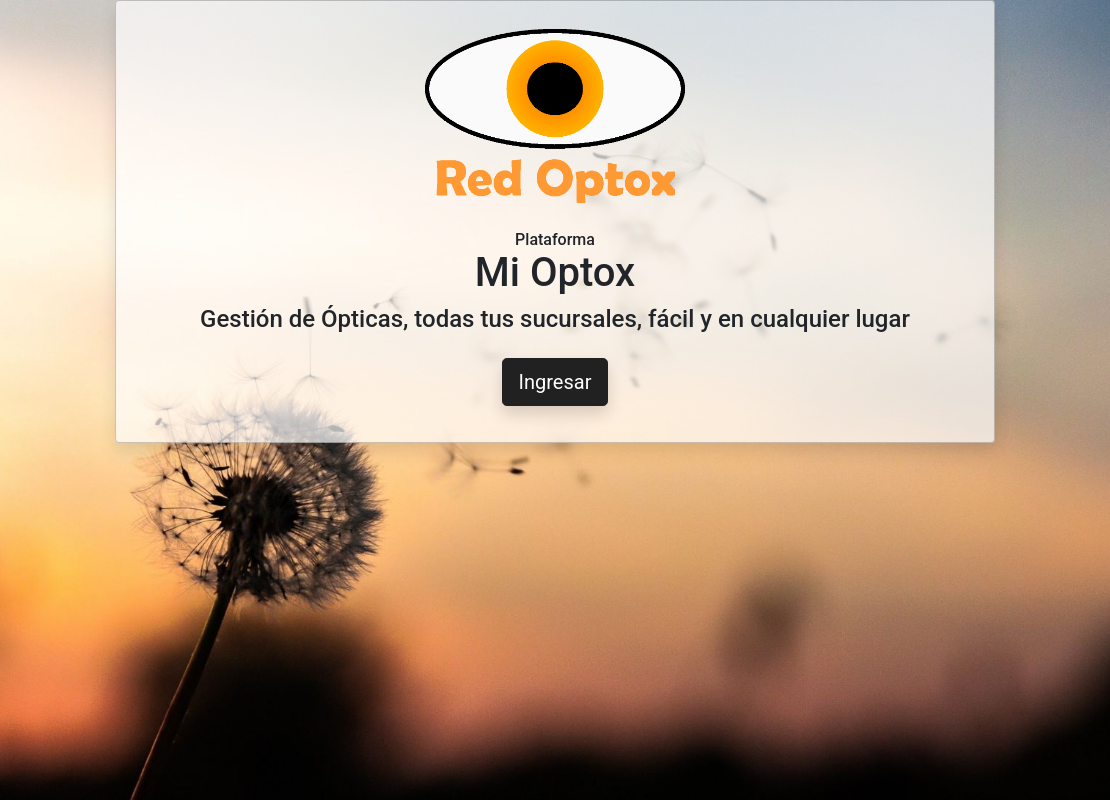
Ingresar (555, 382)
